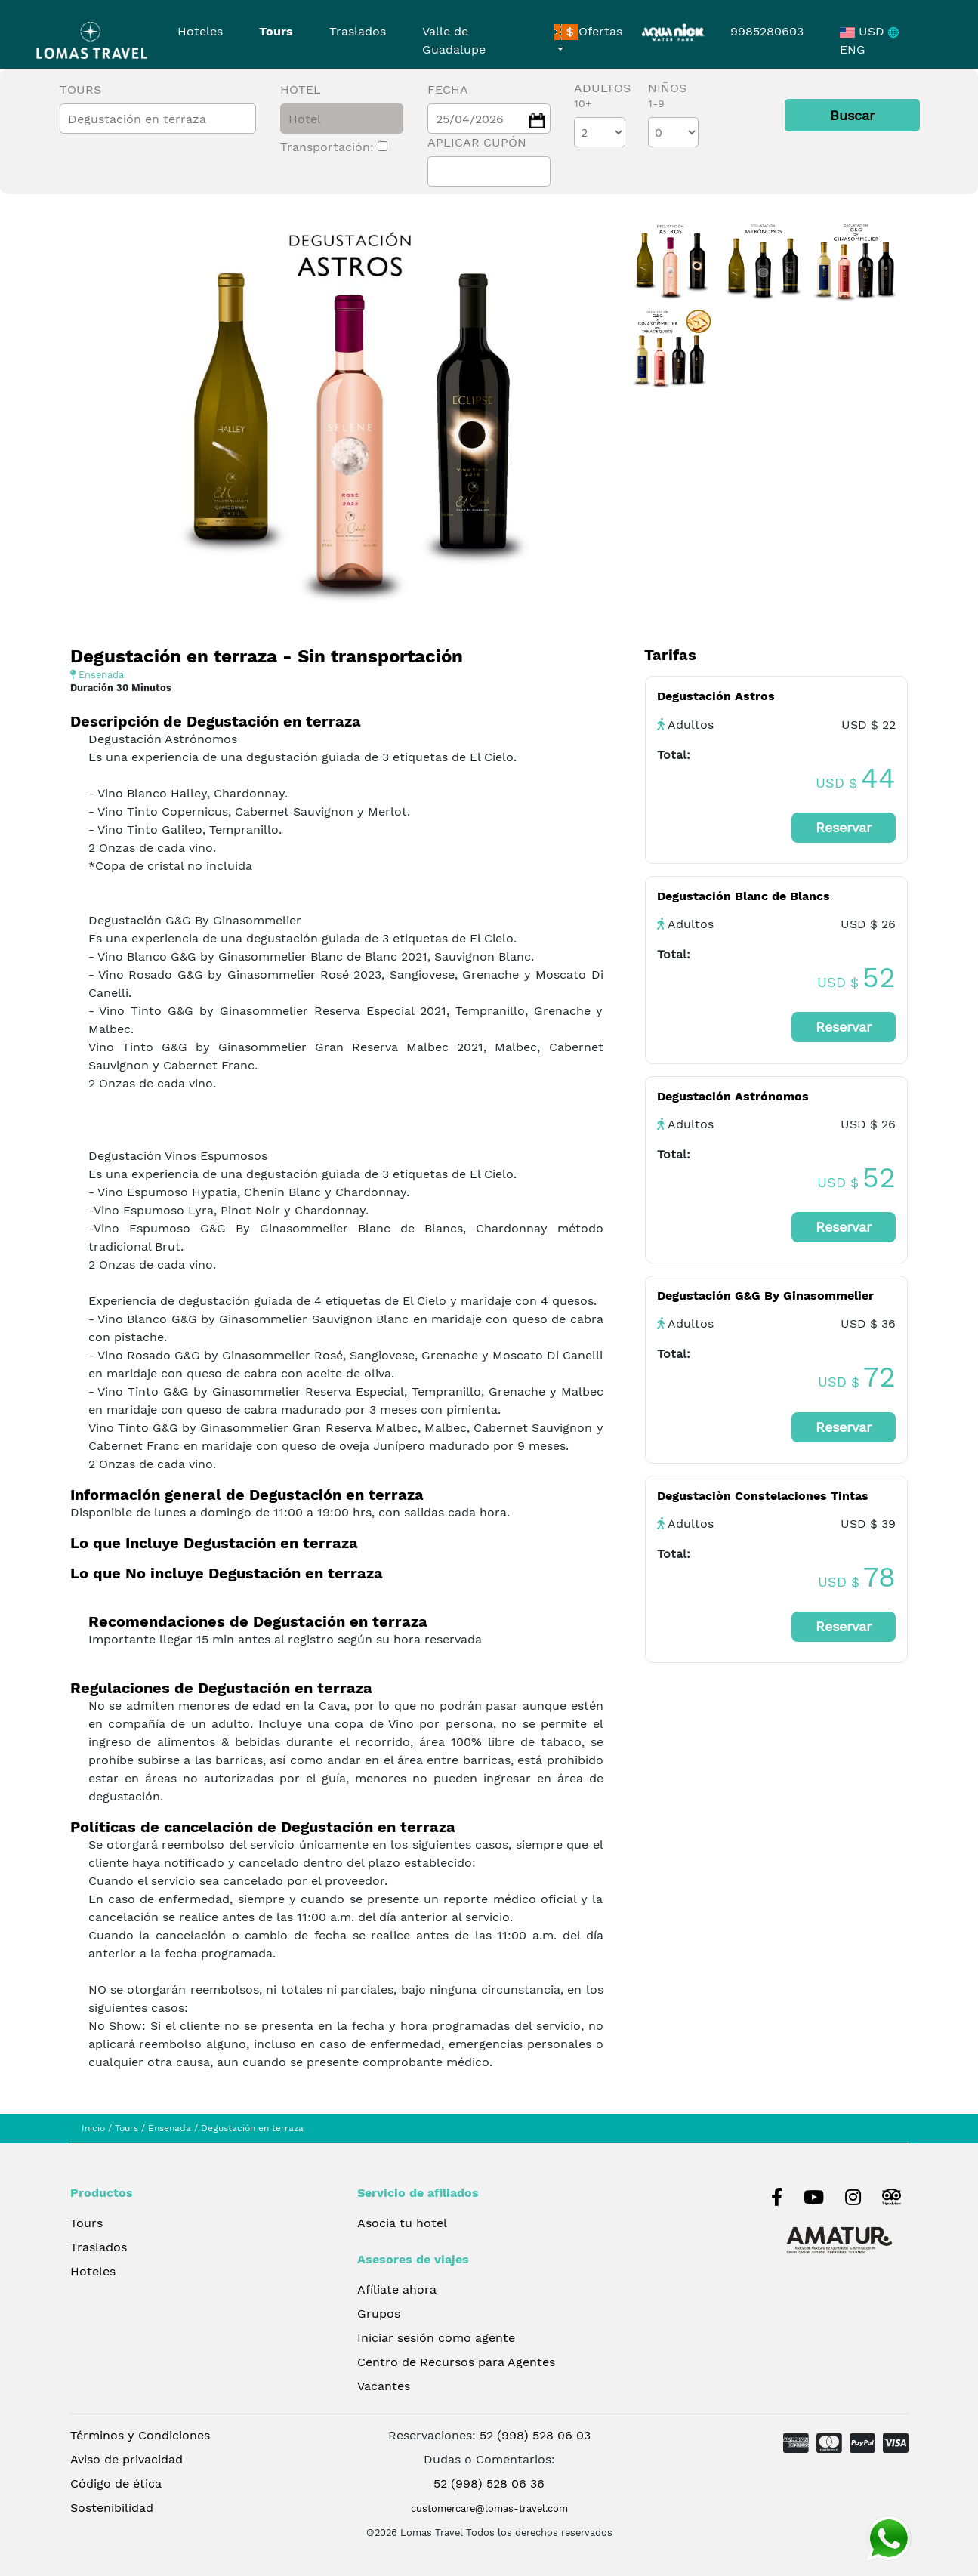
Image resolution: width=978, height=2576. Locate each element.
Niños (667, 95)
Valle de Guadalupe (454, 40)
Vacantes (383, 2386)
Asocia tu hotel (402, 2223)
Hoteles (200, 31)
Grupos (378, 2313)
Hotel (300, 89)
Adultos (602, 95)
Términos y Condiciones (140, 2435)
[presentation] (90, 461)
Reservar (844, 827)
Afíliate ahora (397, 2289)
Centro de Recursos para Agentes (456, 2362)
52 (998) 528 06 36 (489, 2483)
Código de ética (116, 2483)
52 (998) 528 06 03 (535, 2435)
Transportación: (333, 147)
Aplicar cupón (476, 142)
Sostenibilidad (111, 2507)
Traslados (357, 31)
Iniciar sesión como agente (436, 2338)
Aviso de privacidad (126, 2459)
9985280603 (767, 31)
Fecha (447, 89)
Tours (276, 31)
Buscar (852, 115)
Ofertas (588, 32)
